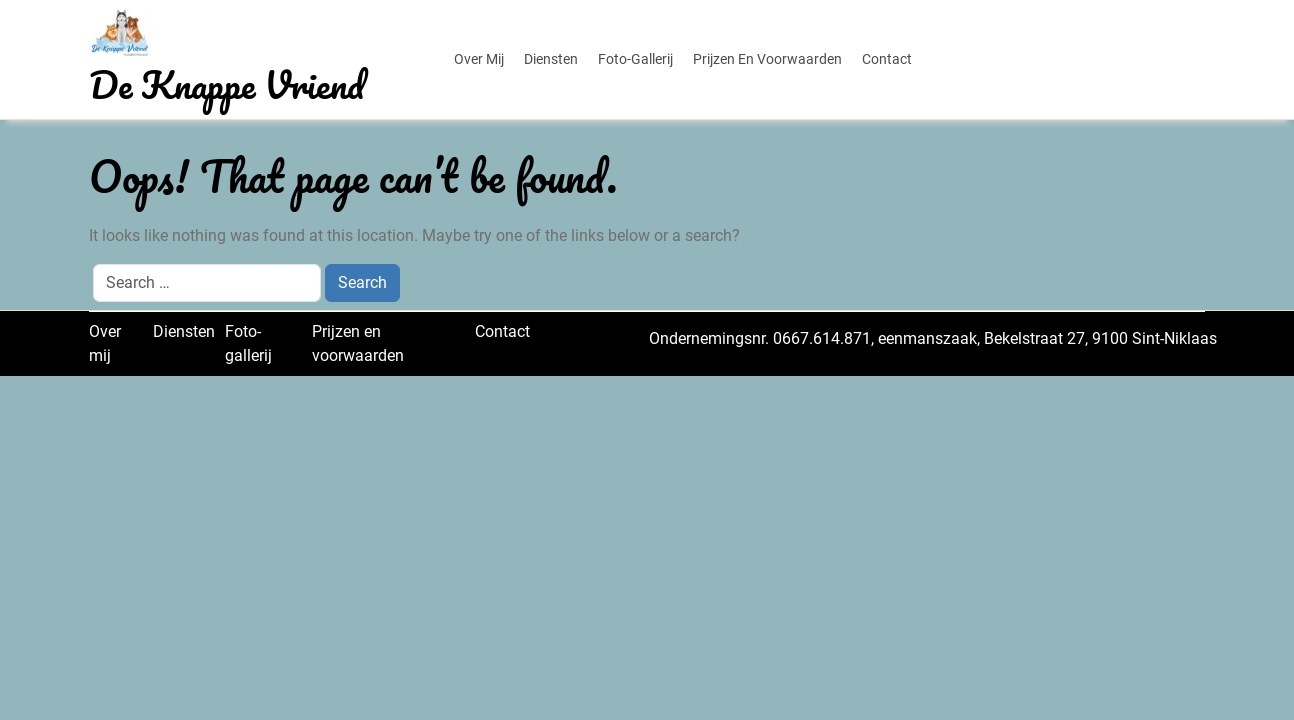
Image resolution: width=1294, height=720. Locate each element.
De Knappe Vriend (226, 84)
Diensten (551, 59)
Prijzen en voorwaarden (767, 59)
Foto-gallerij (635, 59)
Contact (887, 59)
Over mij (479, 59)
